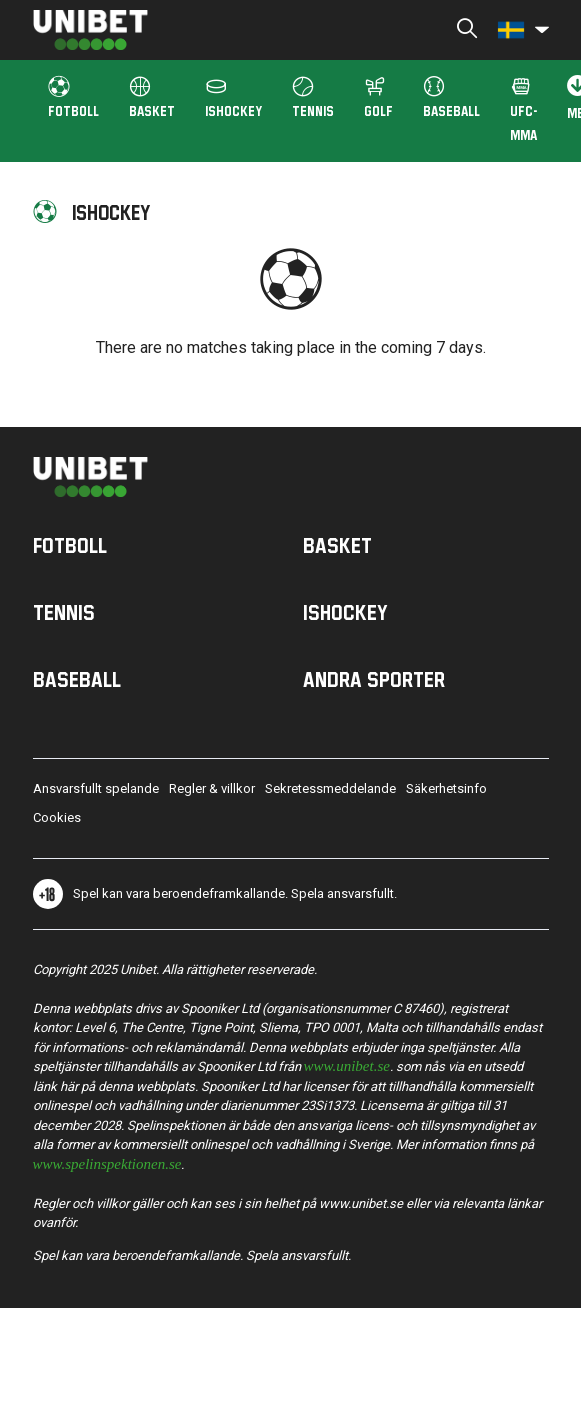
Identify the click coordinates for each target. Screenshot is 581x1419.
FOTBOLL (73, 97)
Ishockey (345, 612)
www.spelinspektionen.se (107, 1162)
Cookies (57, 817)
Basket (337, 545)
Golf (378, 97)
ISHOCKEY (233, 97)
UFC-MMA (523, 109)
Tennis (313, 97)
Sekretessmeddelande (330, 788)
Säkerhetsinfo (446, 788)
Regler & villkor (212, 788)
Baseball (451, 97)
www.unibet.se (347, 1064)
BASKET (152, 97)
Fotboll (70, 545)
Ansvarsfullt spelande (96, 788)
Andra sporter (374, 679)
